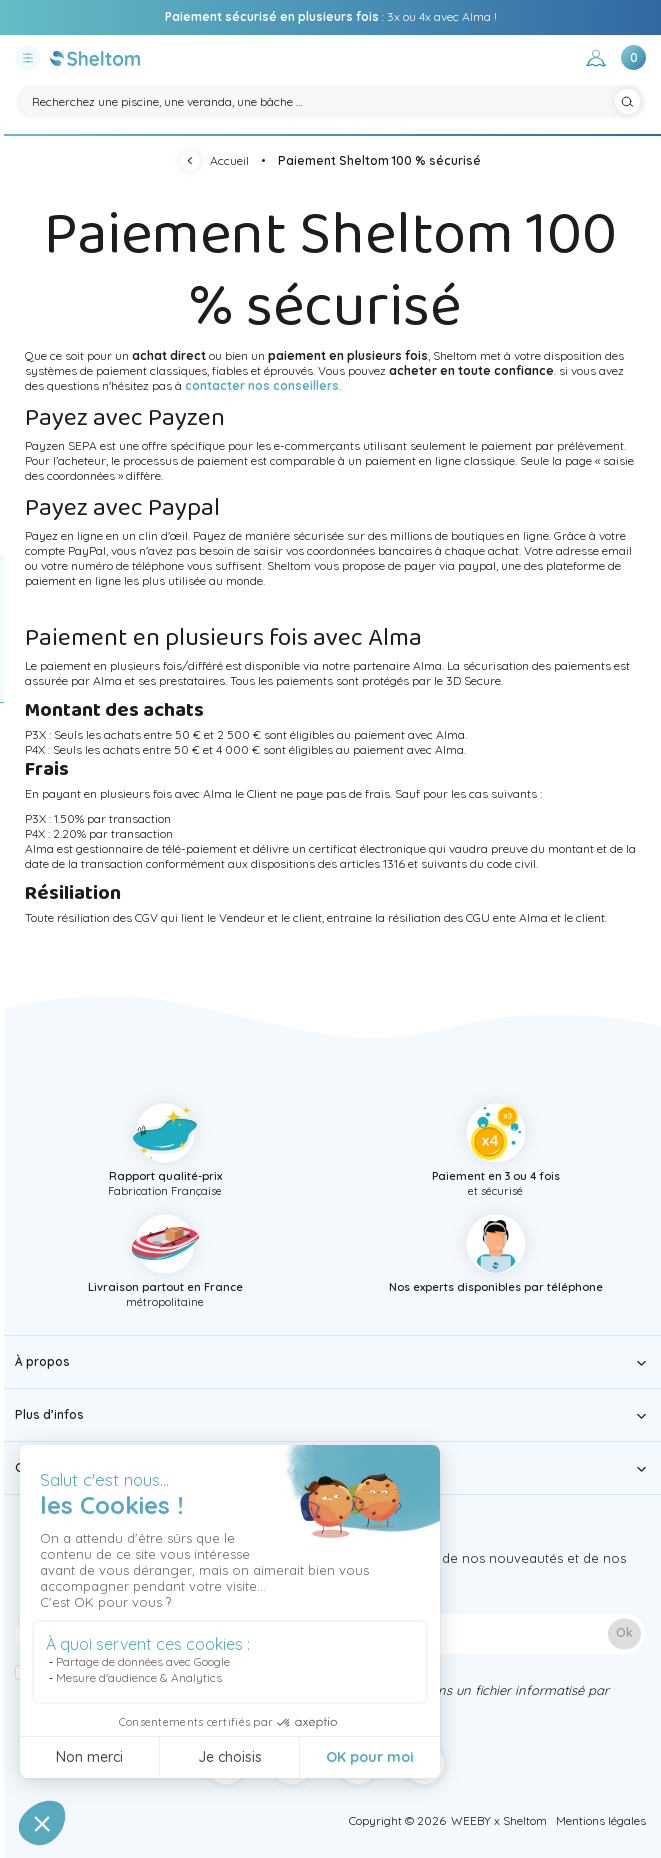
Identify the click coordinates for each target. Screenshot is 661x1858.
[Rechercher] (330, 101)
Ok (624, 1633)
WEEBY (471, 1820)
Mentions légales (601, 1820)
